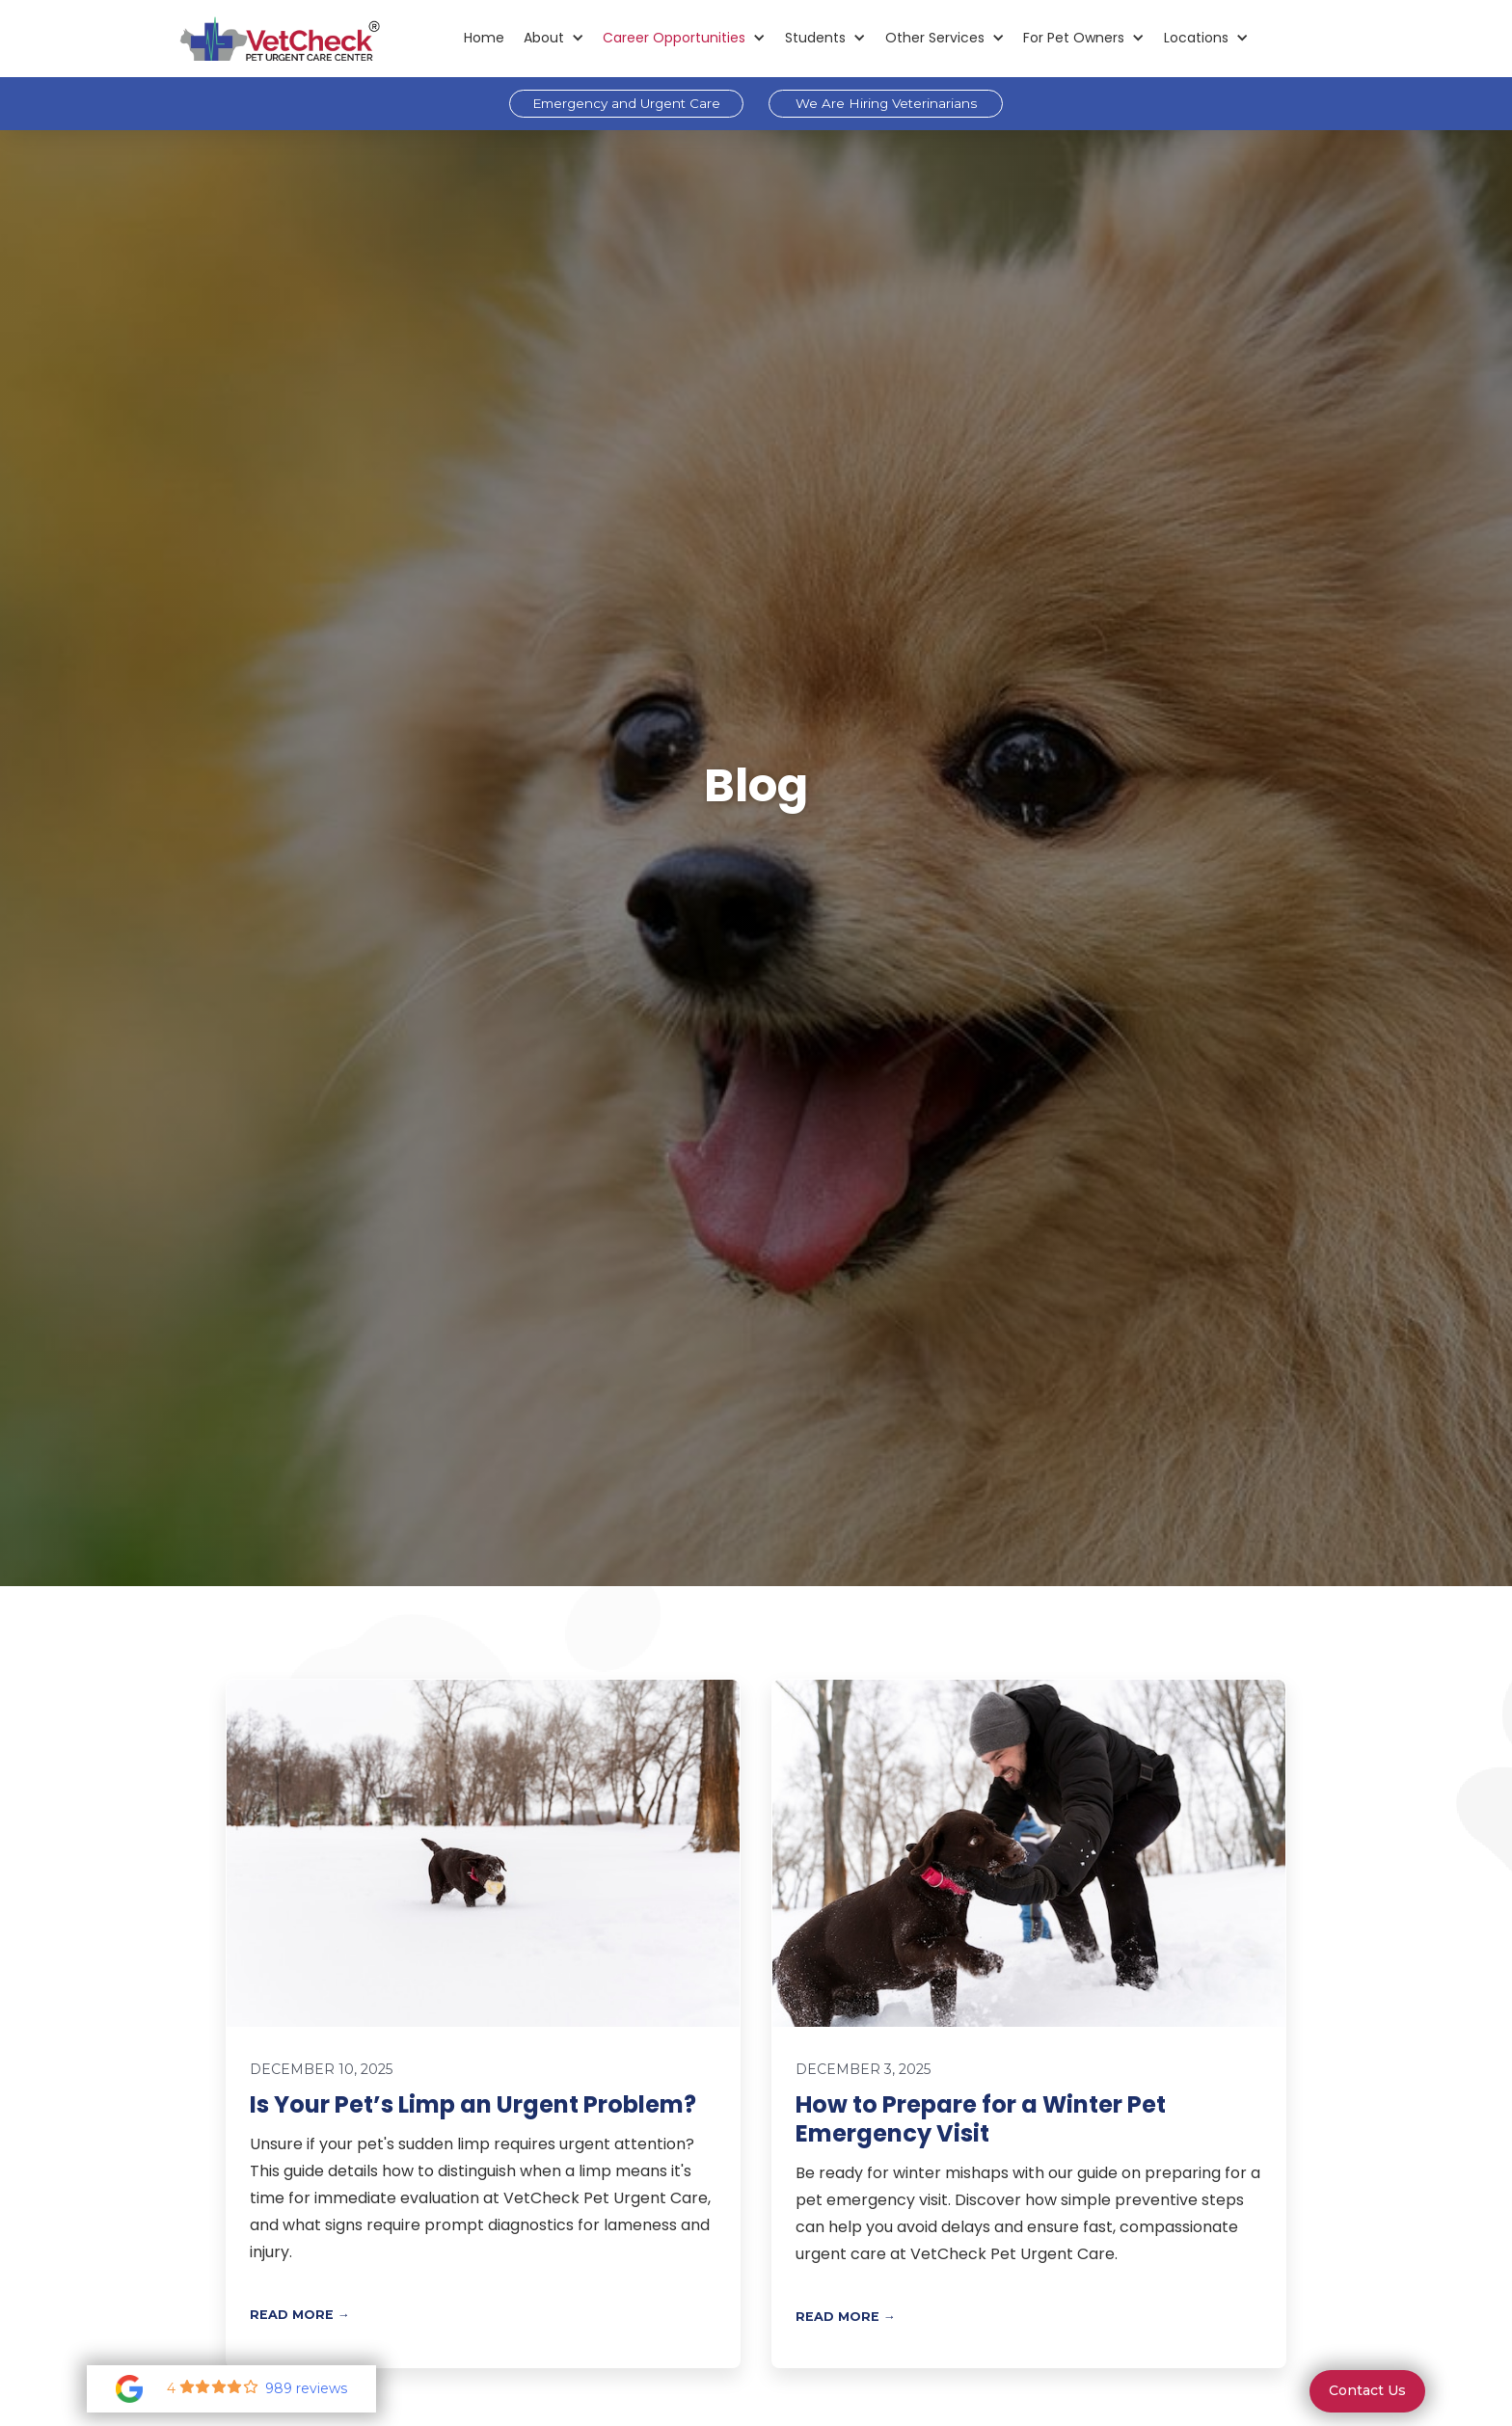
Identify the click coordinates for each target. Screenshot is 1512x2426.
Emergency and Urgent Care (626, 103)
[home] (279, 38)
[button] (554, 38)
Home (484, 37)
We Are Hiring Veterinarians (886, 103)
